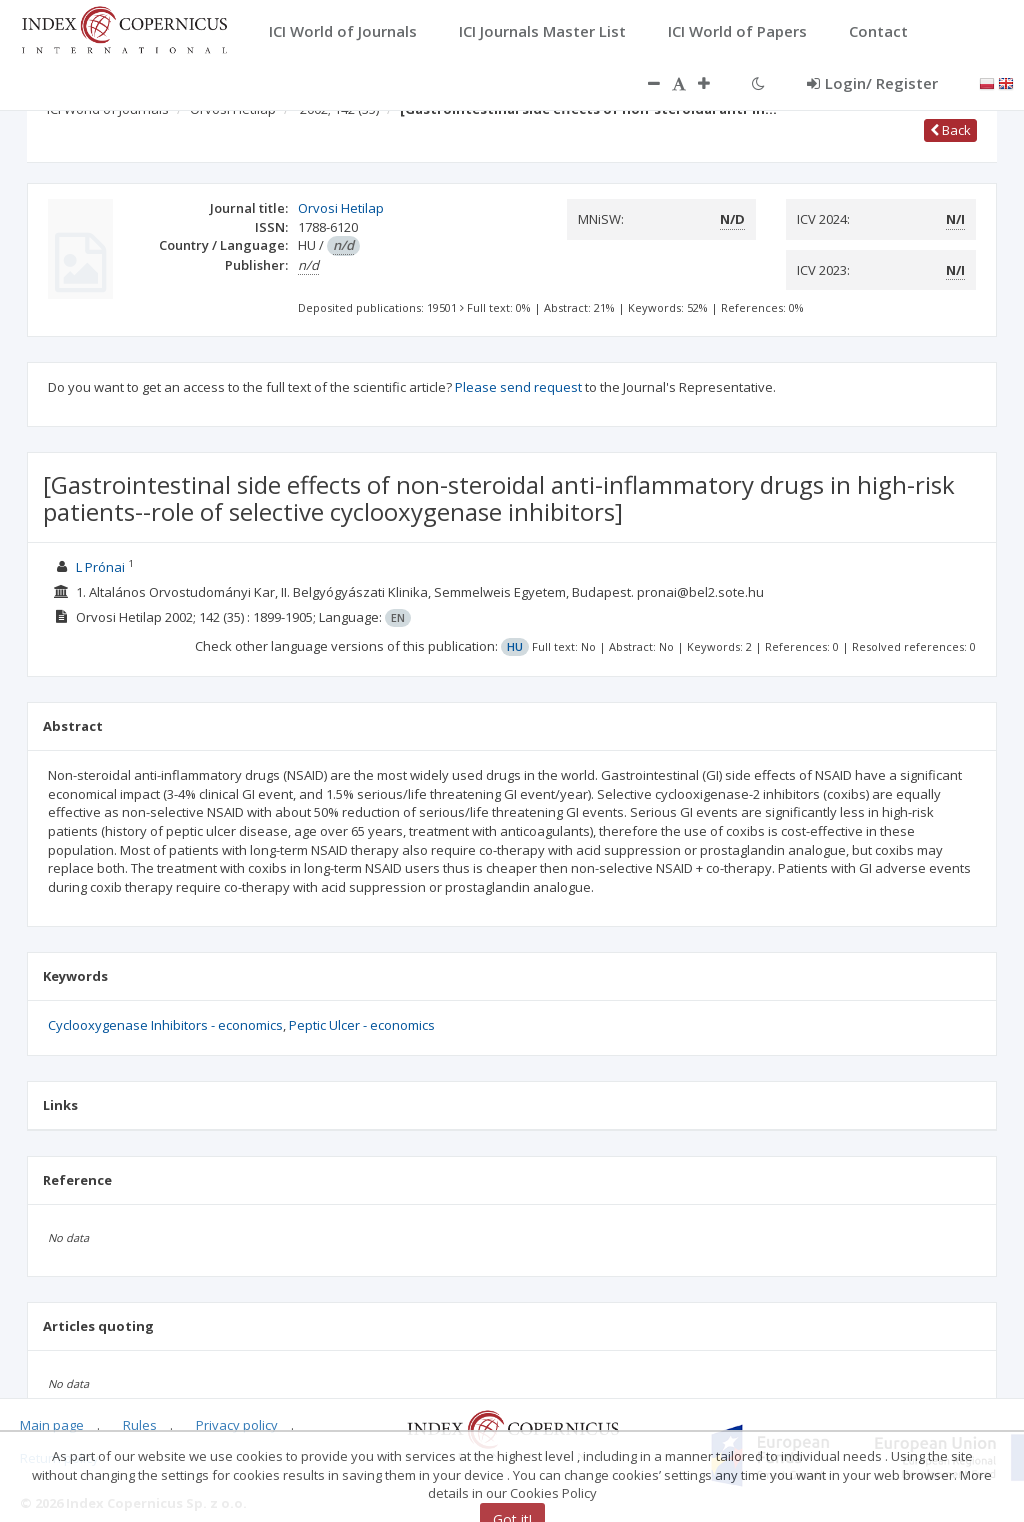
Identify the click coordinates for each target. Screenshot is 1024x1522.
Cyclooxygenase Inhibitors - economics (165, 1025)
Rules (140, 1425)
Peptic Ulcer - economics (362, 1025)
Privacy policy (237, 1425)
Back (950, 130)
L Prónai (100, 567)
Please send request (518, 387)
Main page (52, 1425)
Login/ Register (872, 83)
